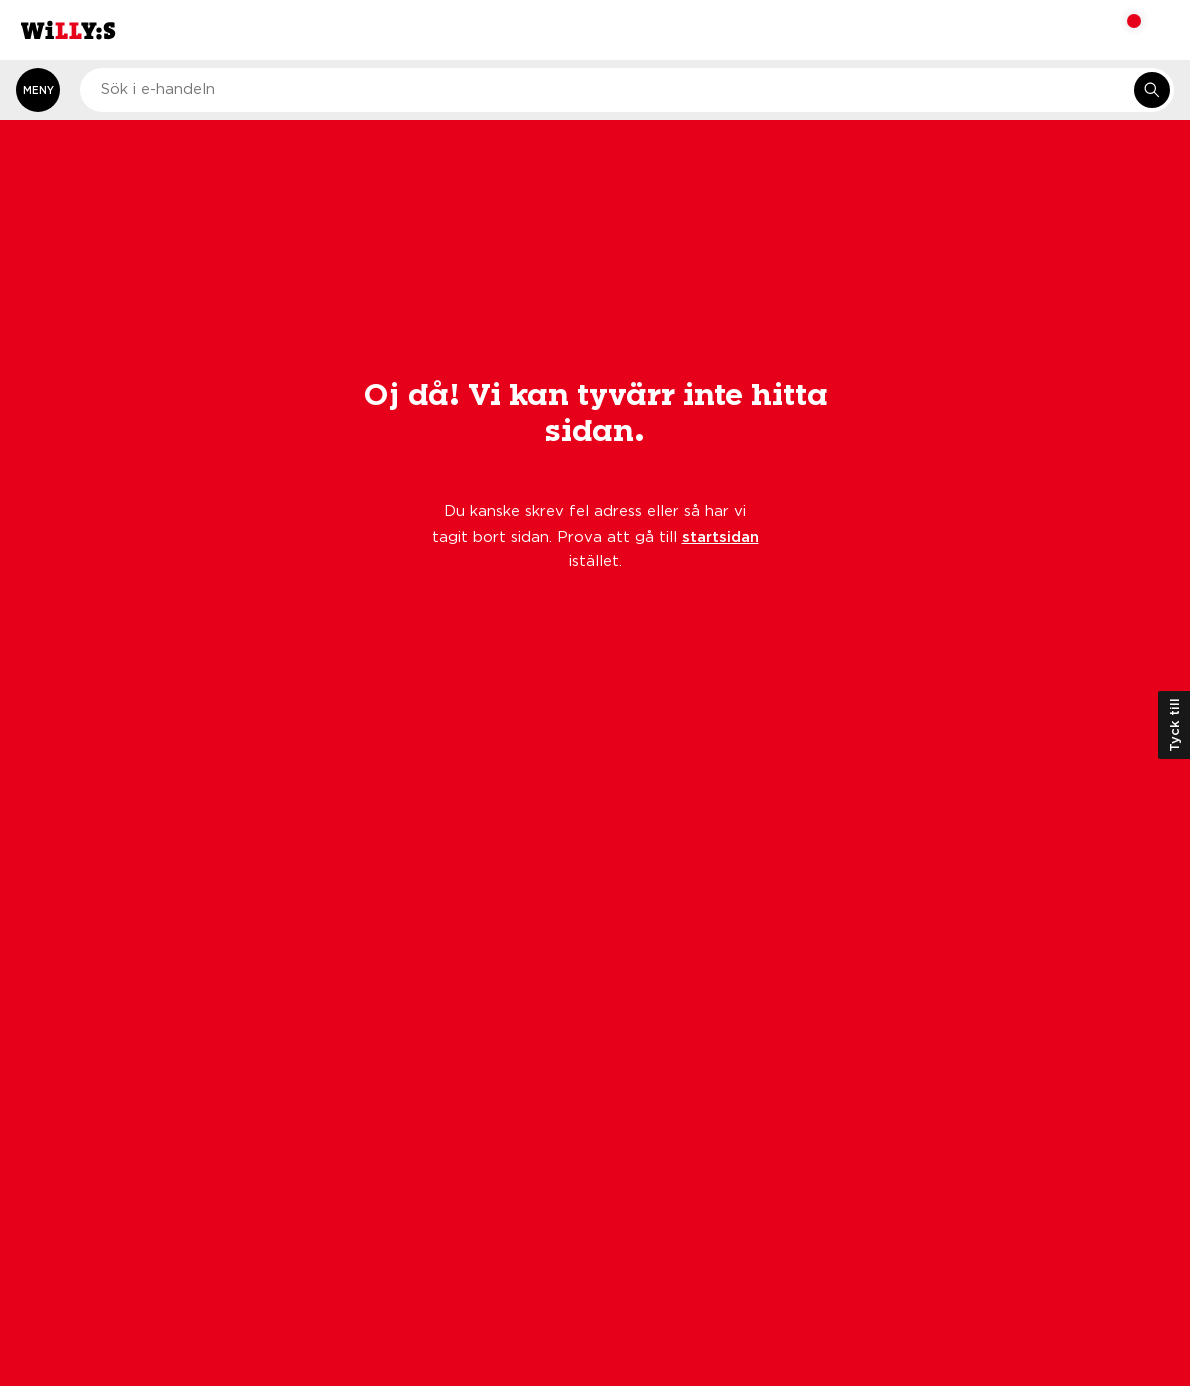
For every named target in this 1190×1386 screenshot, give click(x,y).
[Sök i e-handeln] (1152, 90)
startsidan (720, 536)
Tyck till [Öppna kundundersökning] (1174, 725)
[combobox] (627, 90)
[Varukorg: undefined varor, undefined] (1120, 30)
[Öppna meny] (38, 90)
